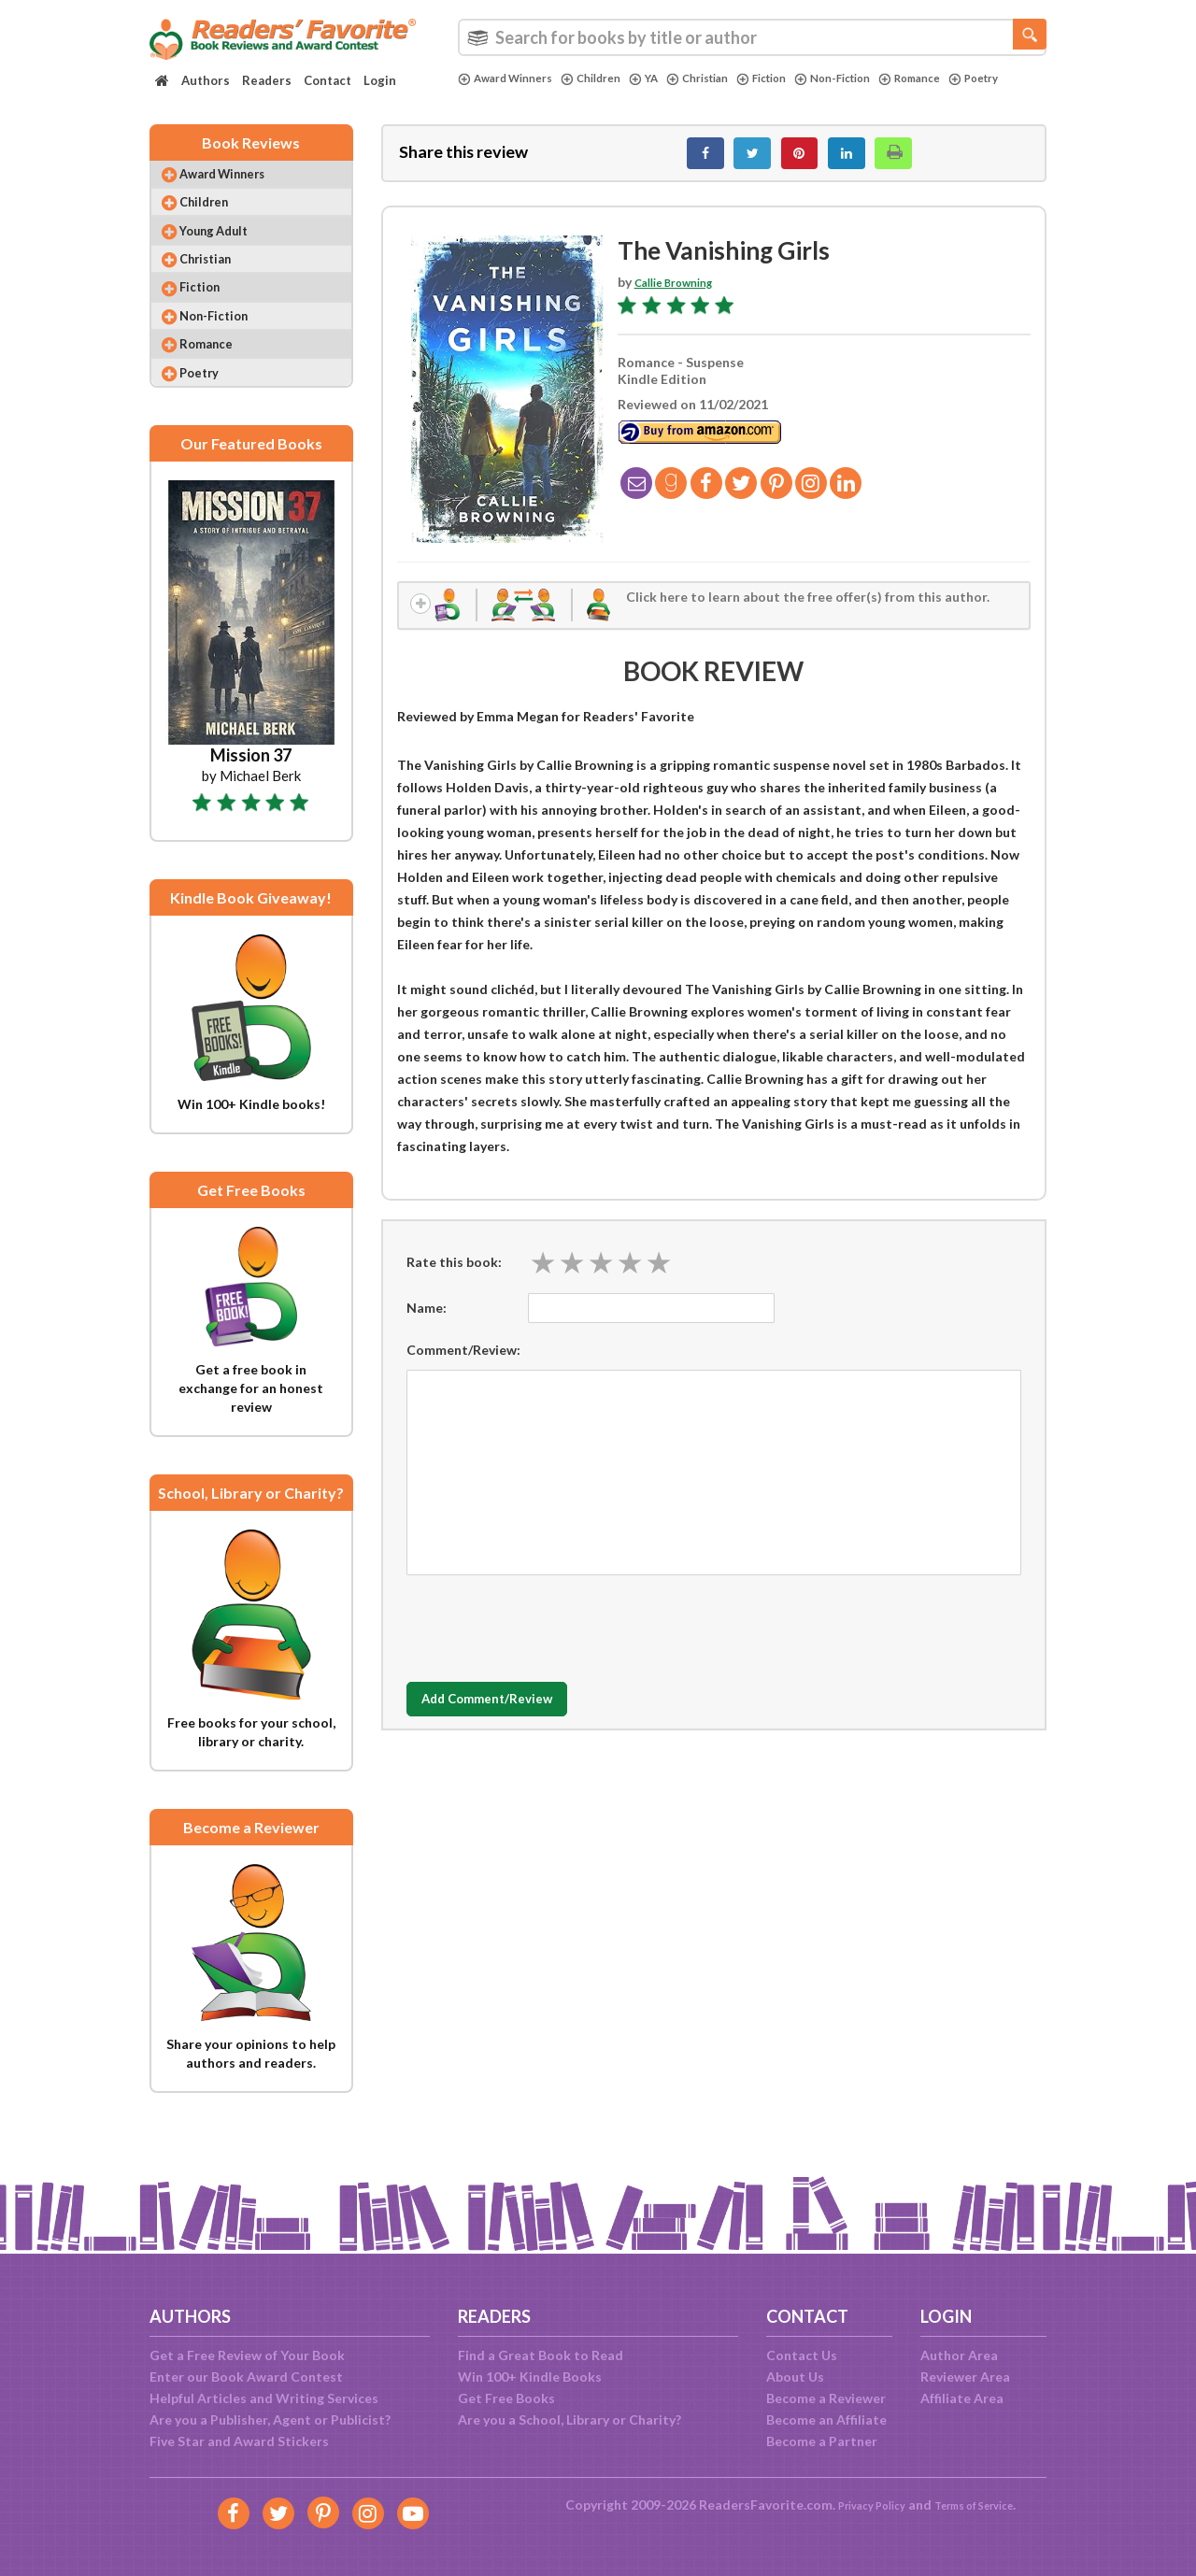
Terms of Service (983, 2504)
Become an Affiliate (826, 2419)
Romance (963, 78)
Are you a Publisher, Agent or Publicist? (270, 2419)
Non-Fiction (876, 78)
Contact (327, 80)
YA (664, 78)
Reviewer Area (965, 2376)
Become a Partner (821, 2441)
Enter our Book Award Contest (246, 2376)
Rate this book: (454, 1279)
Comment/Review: (463, 1366)
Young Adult (229, 252)
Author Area (959, 2355)
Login (379, 80)
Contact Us (801, 2355)
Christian (724, 78)
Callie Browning (683, 292)
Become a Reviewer (826, 2398)
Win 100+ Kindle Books (530, 2376)
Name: (426, 1324)
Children (607, 78)
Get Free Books (506, 2398)
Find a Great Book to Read (540, 2355)
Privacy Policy (860, 2504)
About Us (795, 2376)
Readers (267, 80)
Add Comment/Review (517, 1716)
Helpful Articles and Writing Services (264, 2398)
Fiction (796, 78)
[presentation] (548, 1640)
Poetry (486, 94)
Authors (205, 80)
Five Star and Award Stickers (239, 2441)
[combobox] (752, 37)
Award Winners (511, 78)
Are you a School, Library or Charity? (569, 2419)
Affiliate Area (962, 2398)
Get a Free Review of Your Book (247, 2355)
